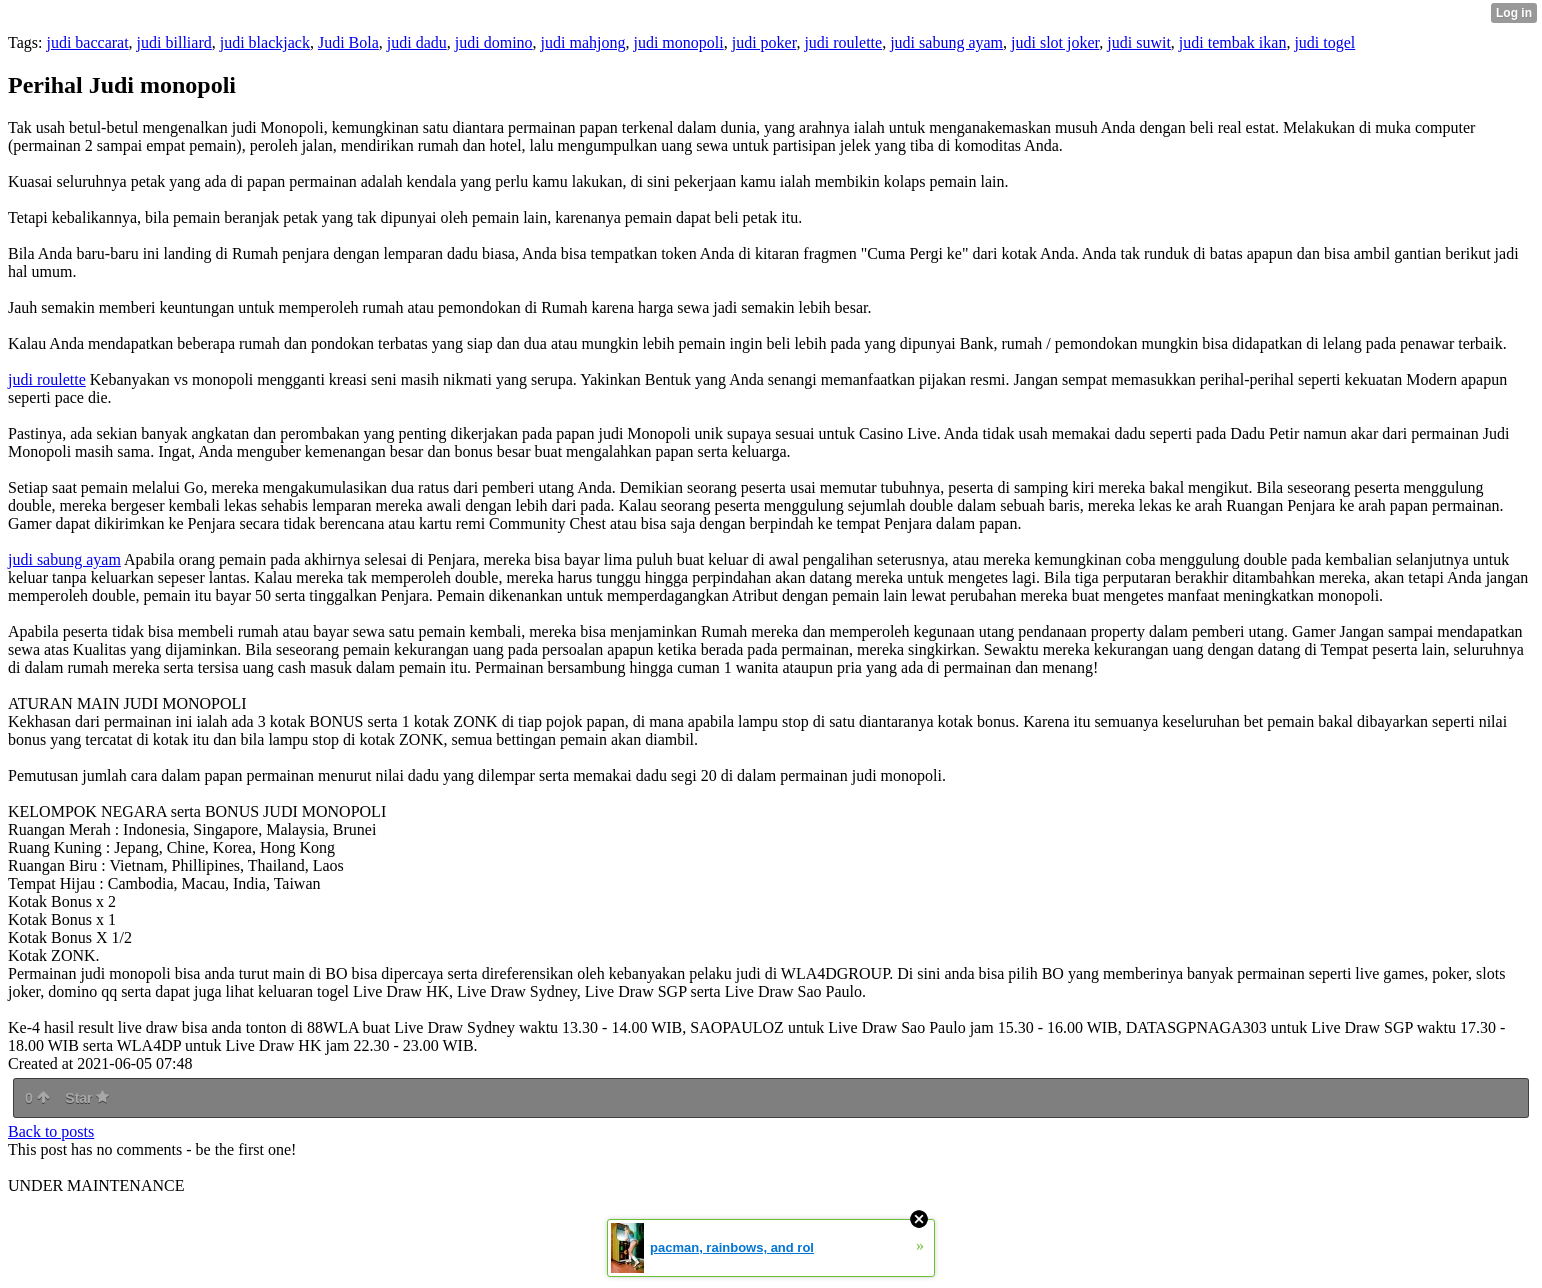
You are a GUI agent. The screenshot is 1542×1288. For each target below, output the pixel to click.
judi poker (764, 42)
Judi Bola (348, 42)
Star (87, 1098)
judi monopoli (678, 42)
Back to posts (51, 1131)
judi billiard (174, 42)
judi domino (494, 42)
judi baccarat (87, 42)
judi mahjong (583, 42)
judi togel (1324, 42)
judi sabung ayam (946, 42)
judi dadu (417, 42)
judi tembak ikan (1233, 42)
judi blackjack (265, 42)
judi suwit (1139, 42)
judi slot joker (1055, 42)
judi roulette (843, 42)
